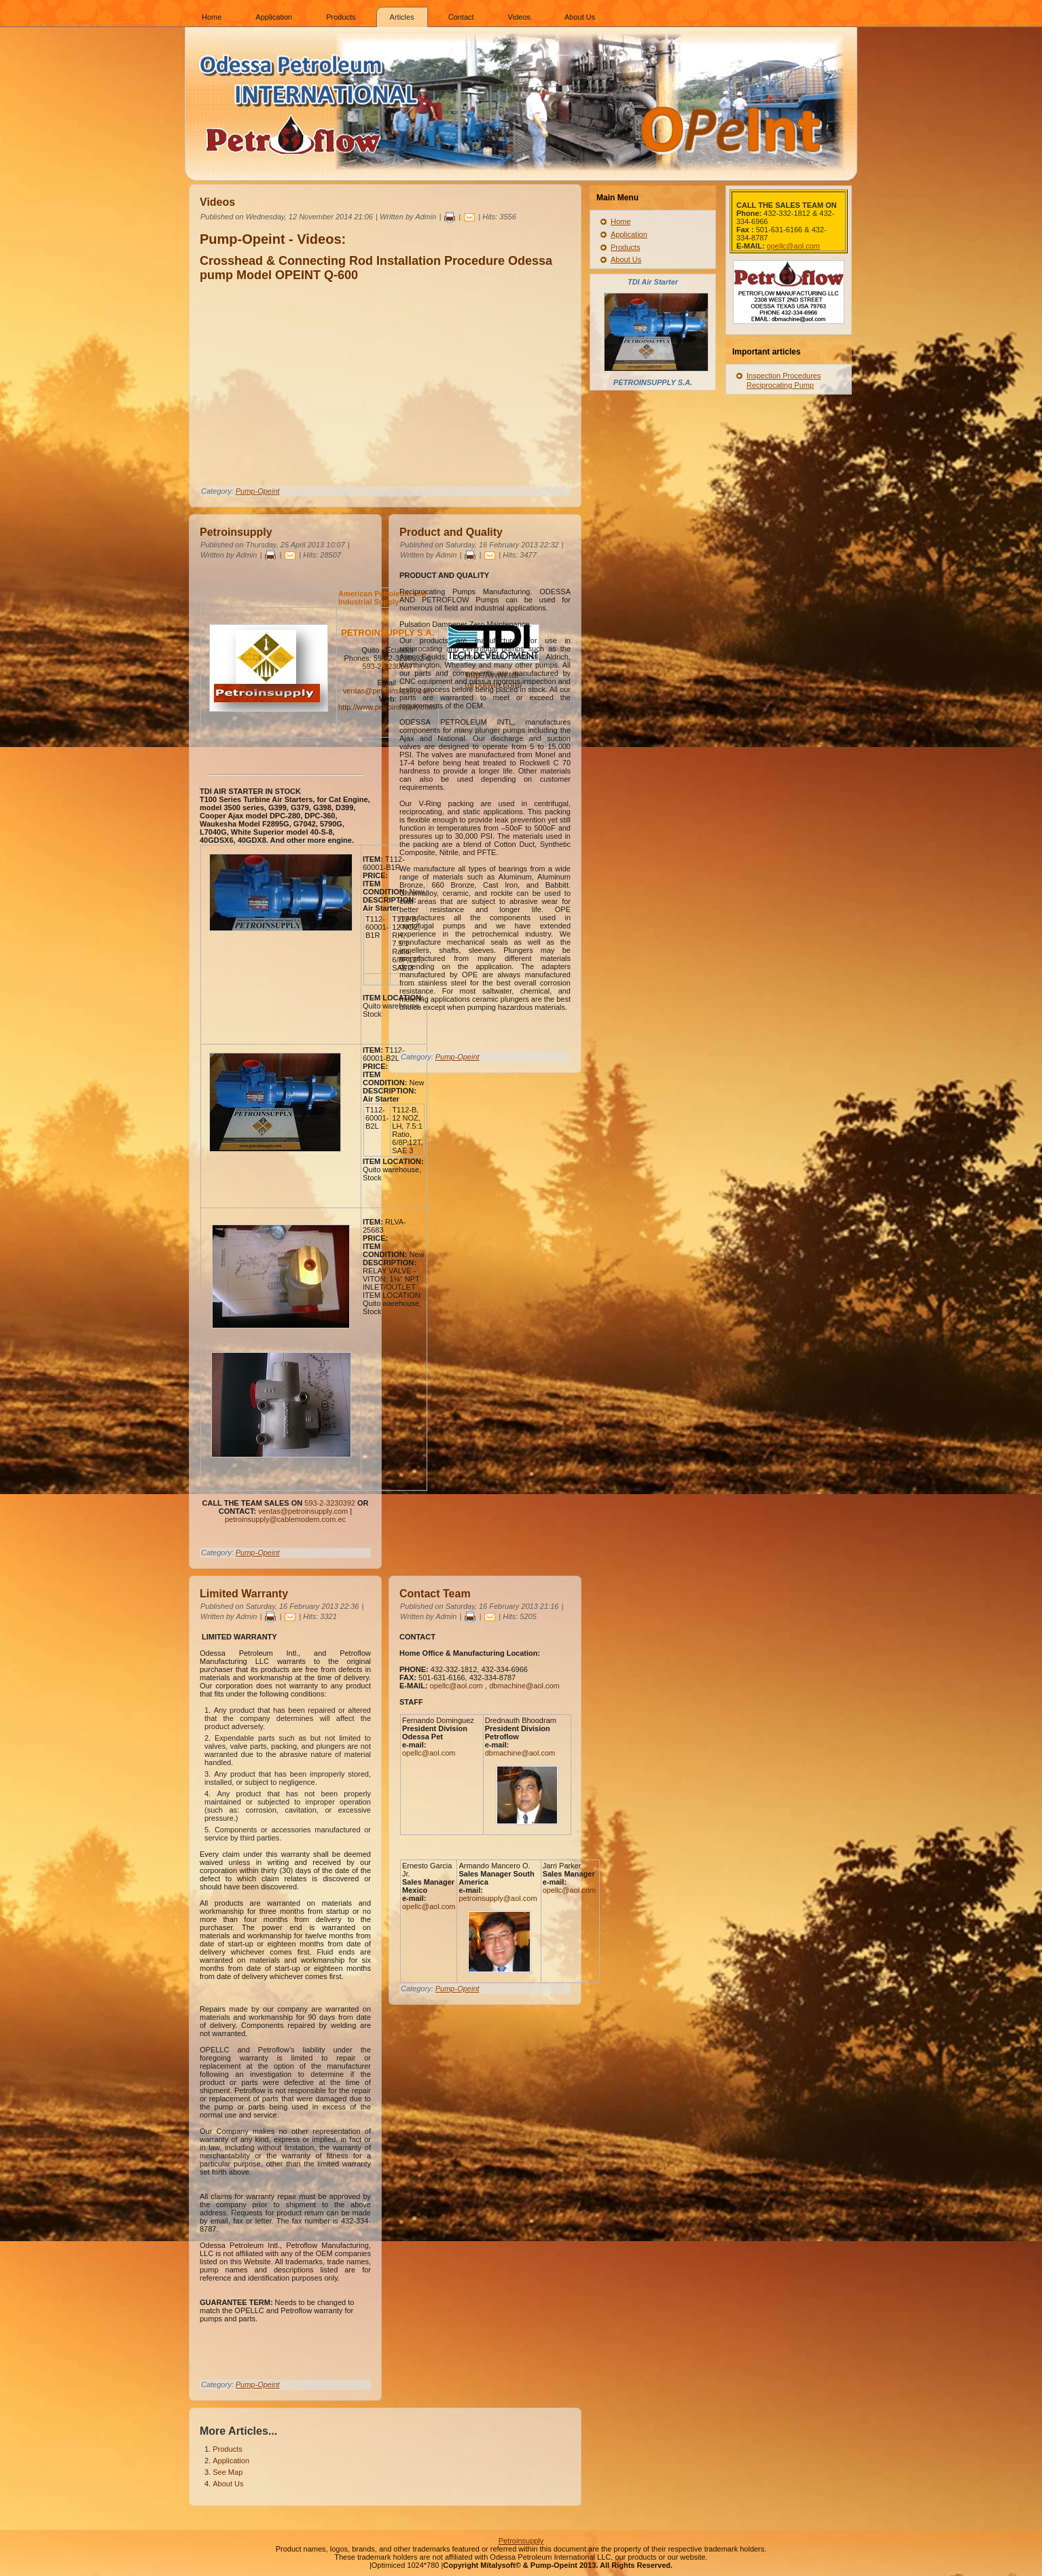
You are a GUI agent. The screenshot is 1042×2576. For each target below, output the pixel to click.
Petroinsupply (236, 532)
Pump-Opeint (258, 491)
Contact (461, 17)
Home (211, 17)
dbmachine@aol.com (524, 1686)
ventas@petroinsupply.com (388, 691)
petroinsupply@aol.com (498, 1898)
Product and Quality (451, 532)
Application (273, 17)
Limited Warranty (244, 1593)
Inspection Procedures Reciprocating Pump (784, 380)
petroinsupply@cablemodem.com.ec (285, 1519)
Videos (519, 17)
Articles (402, 17)
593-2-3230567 (387, 666)
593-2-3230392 (329, 1503)
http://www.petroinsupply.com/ (387, 707)
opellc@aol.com (456, 1686)
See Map (227, 2472)
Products (340, 17)
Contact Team (435, 1593)
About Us (579, 17)
